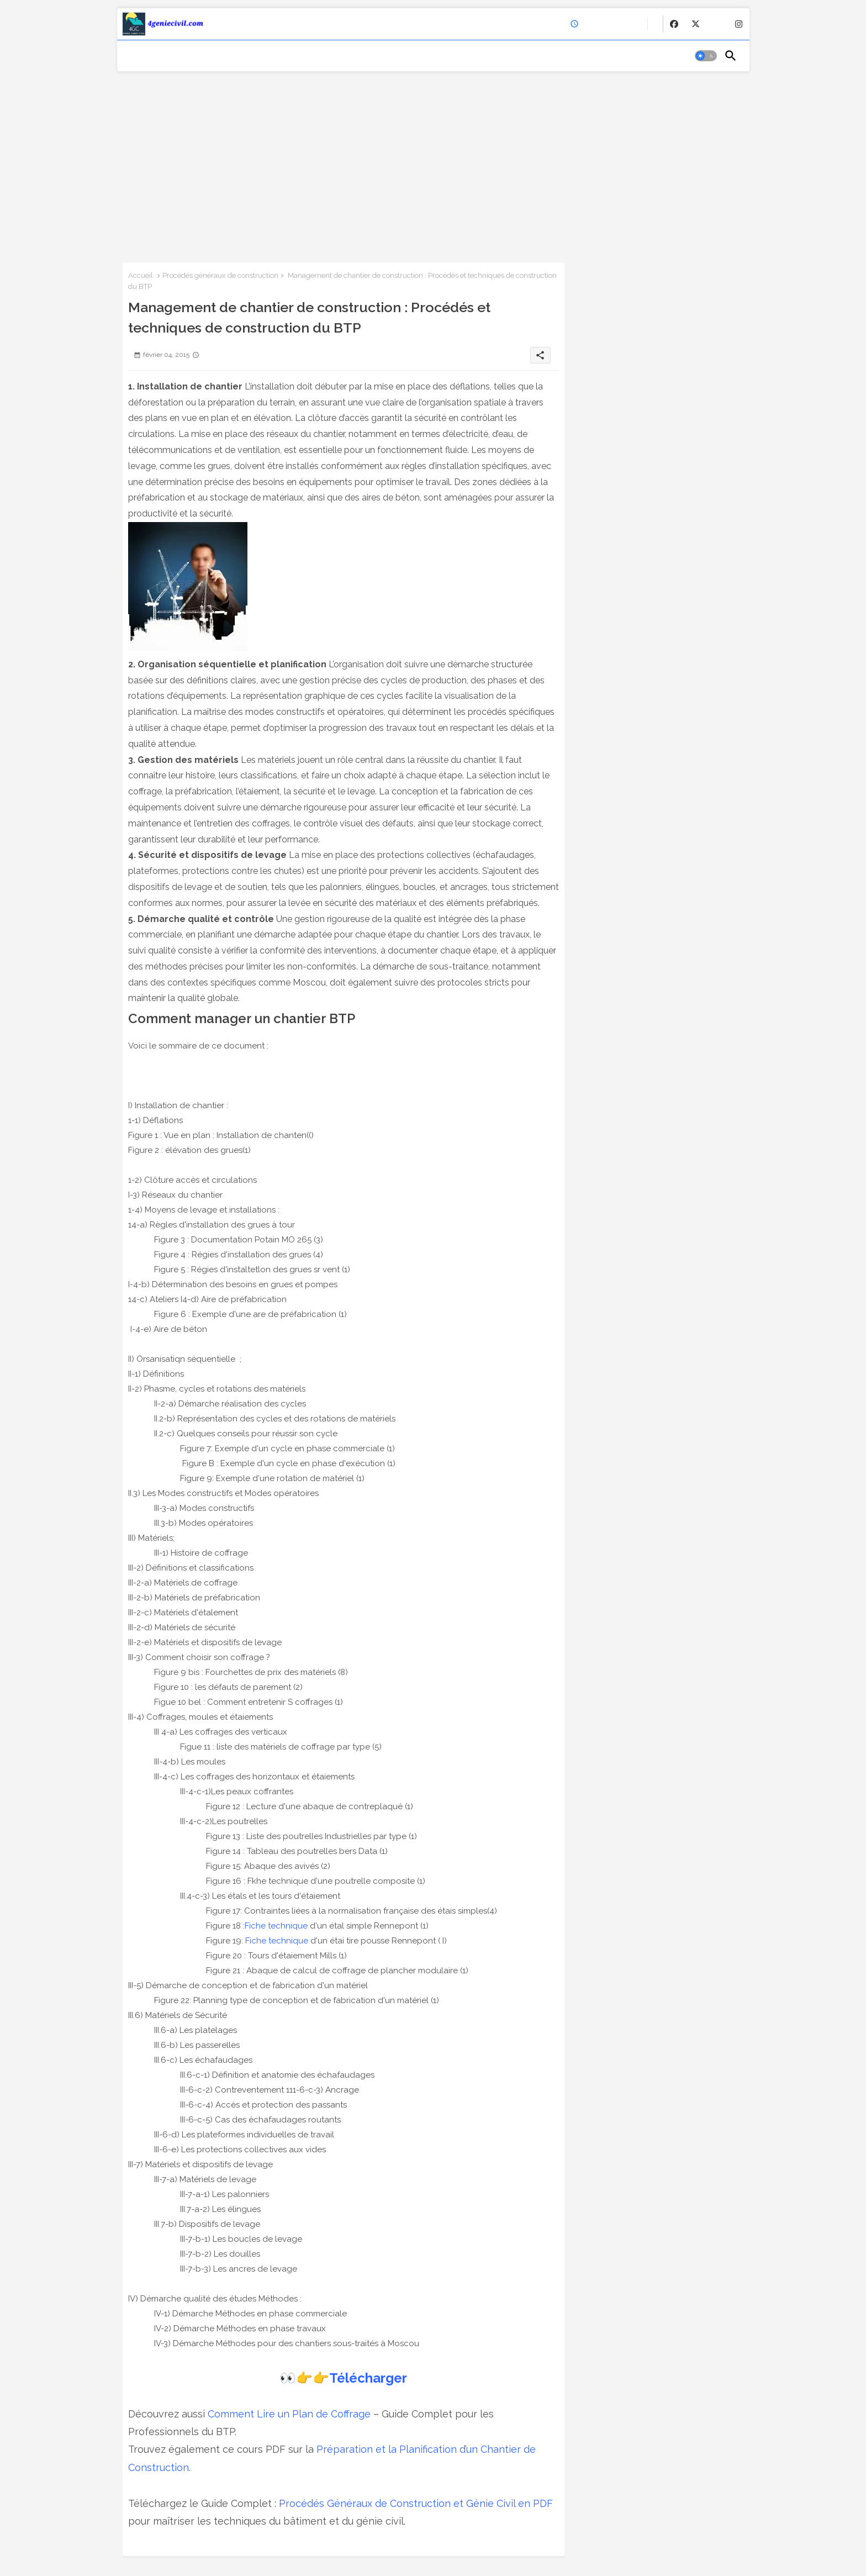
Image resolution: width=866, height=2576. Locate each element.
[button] (706, 55)
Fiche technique (276, 1926)
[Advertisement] (433, 163)
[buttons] (674, 24)
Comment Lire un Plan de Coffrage (289, 2414)
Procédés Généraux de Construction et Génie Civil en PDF (416, 2503)
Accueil (140, 275)
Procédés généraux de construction (220, 275)
